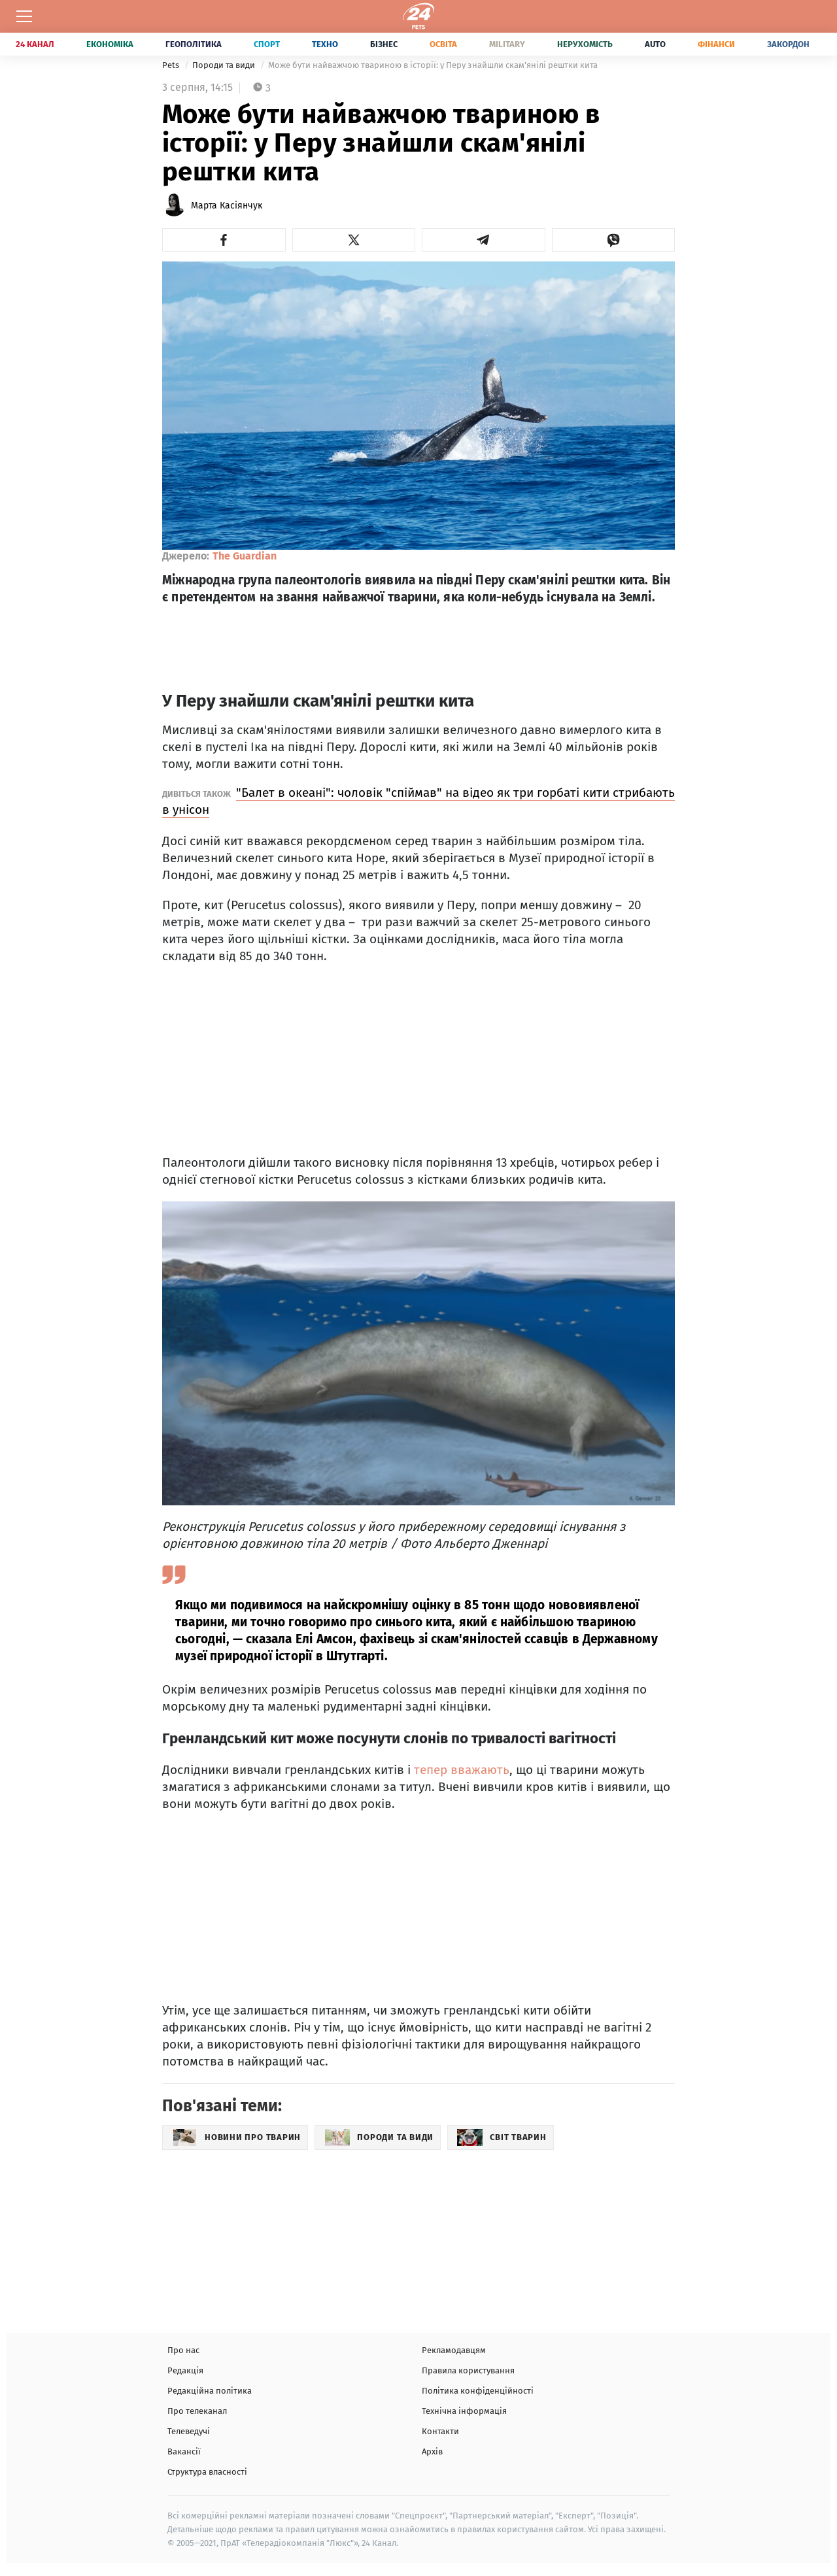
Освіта (443, 44)
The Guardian (245, 556)
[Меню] (24, 16)
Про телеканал (197, 2411)
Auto (655, 44)
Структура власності (207, 2472)
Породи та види (224, 65)
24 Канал (35, 44)
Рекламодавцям (454, 2350)
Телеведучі (188, 2431)
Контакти (440, 2431)
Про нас (183, 2350)
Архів (432, 2451)
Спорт (267, 44)
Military (507, 44)
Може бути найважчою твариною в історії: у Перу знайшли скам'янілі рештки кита (433, 65)
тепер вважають (461, 1769)
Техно (325, 44)
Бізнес (384, 44)
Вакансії (184, 2451)
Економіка (109, 44)
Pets (171, 65)
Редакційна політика (209, 2391)
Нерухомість (585, 44)
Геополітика (193, 44)
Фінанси (716, 44)
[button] (224, 240)
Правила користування (468, 2370)
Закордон (788, 44)
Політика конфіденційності (478, 2391)
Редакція (185, 2370)
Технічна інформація (464, 2411)
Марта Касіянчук (226, 205)
